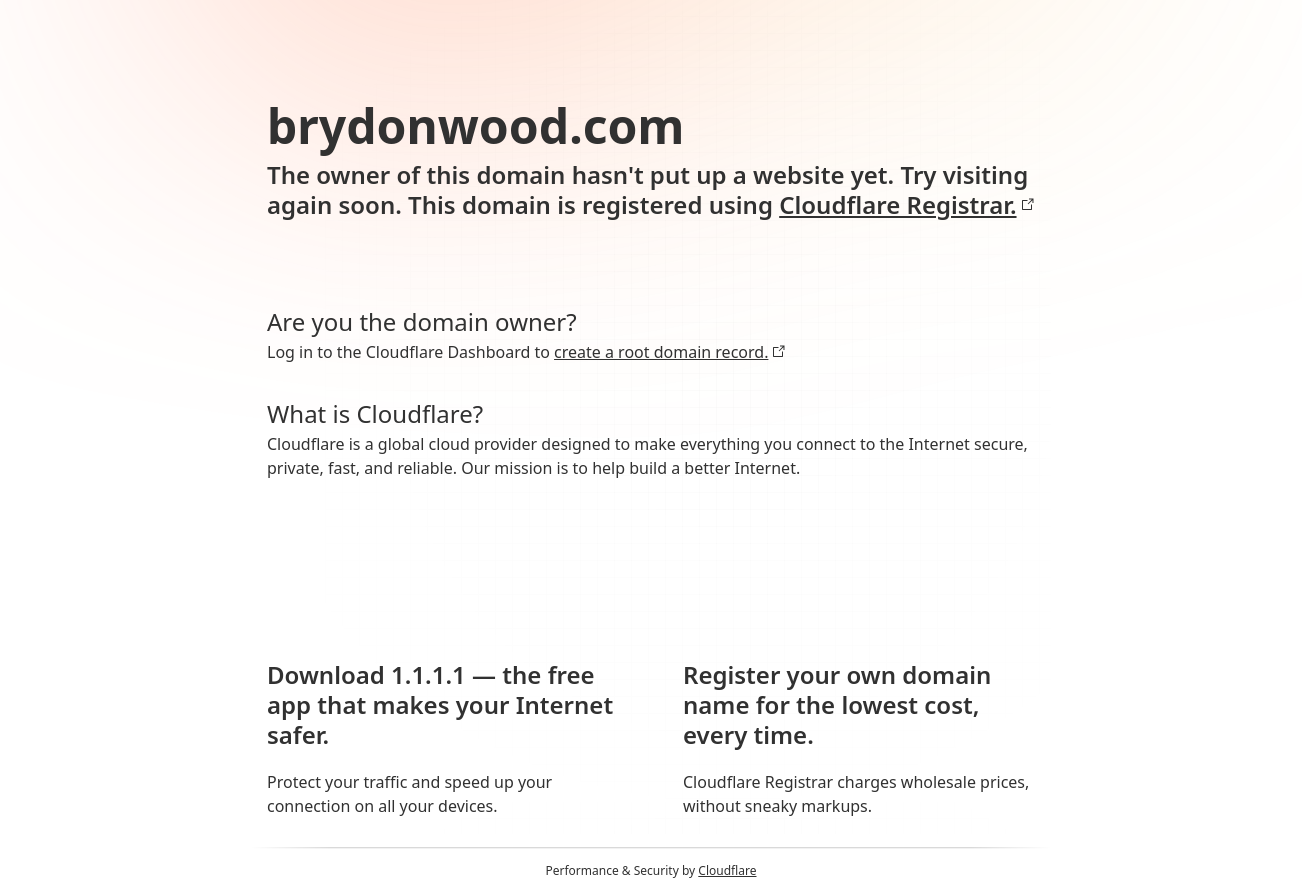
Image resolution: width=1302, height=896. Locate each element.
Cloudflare (727, 870)
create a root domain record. (670, 352)
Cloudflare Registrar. (906, 205)
